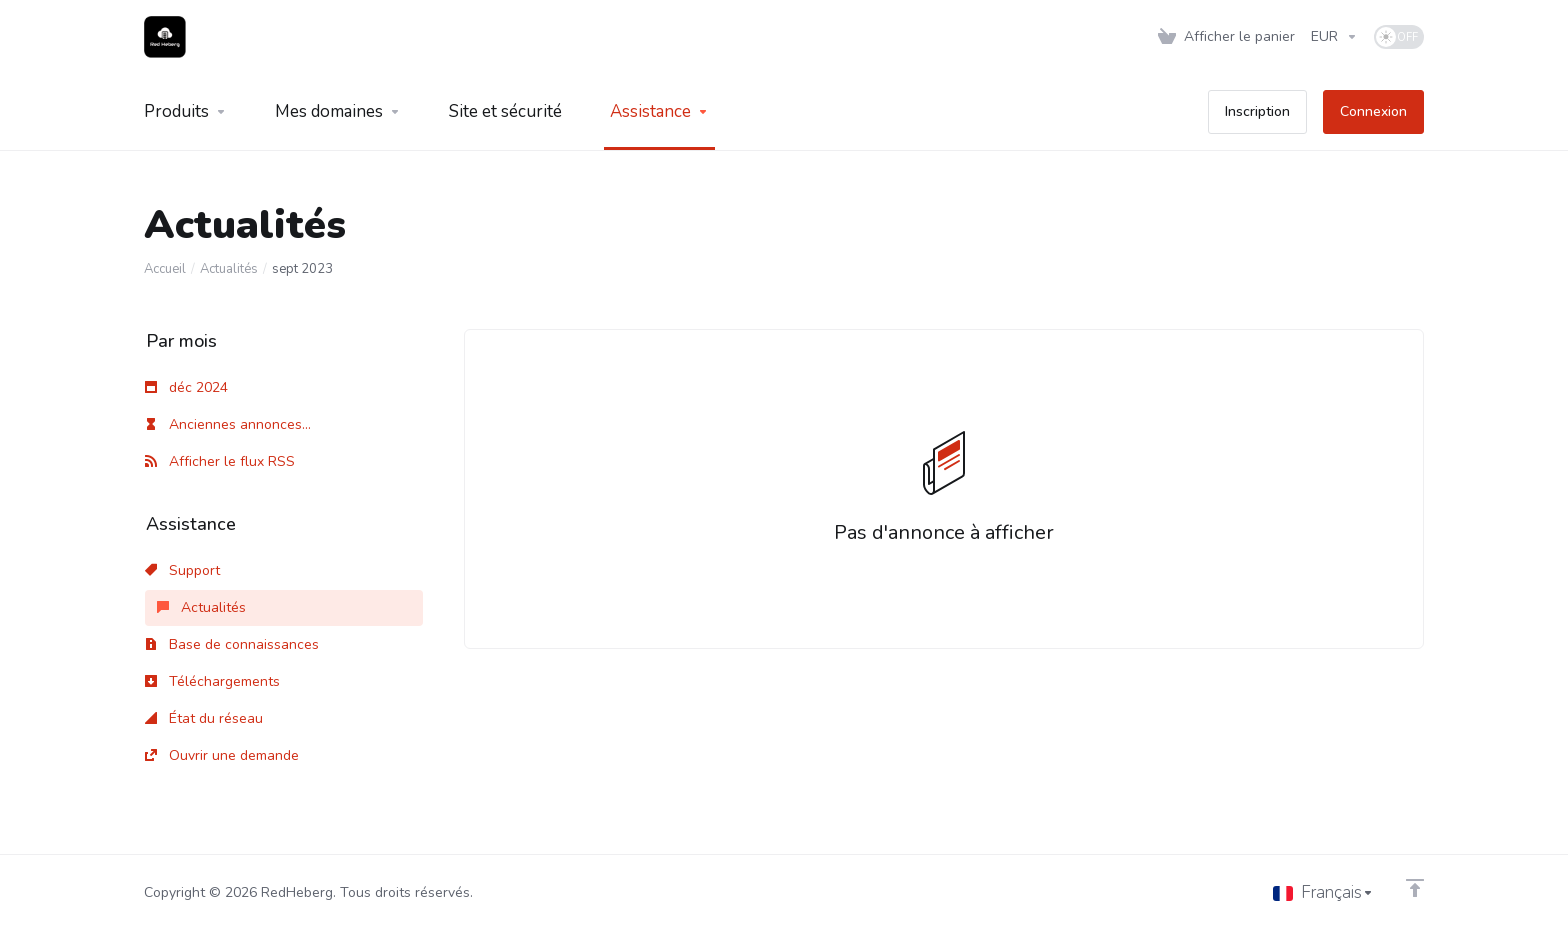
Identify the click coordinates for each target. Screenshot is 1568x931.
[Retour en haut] (1415, 888)
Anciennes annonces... (228, 424)
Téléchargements (212, 681)
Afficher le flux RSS (220, 461)
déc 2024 (186, 387)
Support (182, 570)
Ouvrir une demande (222, 755)
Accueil (165, 269)
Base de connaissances (232, 644)
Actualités (229, 269)
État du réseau (204, 718)
